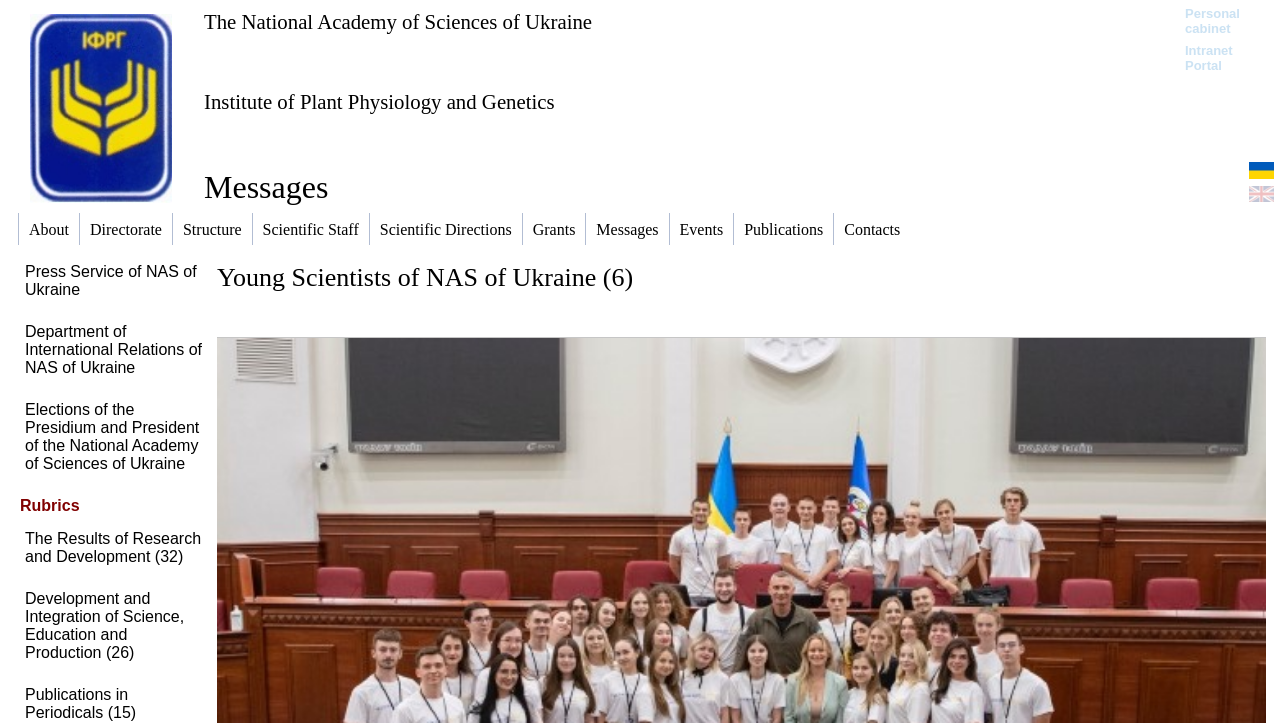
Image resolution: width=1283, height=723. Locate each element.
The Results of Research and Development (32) (113, 547)
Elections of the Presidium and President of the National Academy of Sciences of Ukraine (112, 436)
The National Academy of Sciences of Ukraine (398, 21)
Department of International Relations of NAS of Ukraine (113, 349)
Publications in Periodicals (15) (80, 703)
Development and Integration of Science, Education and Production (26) (104, 625)
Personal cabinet (1212, 21)
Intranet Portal (1209, 58)
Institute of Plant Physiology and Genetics (379, 101)
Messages (266, 187)
